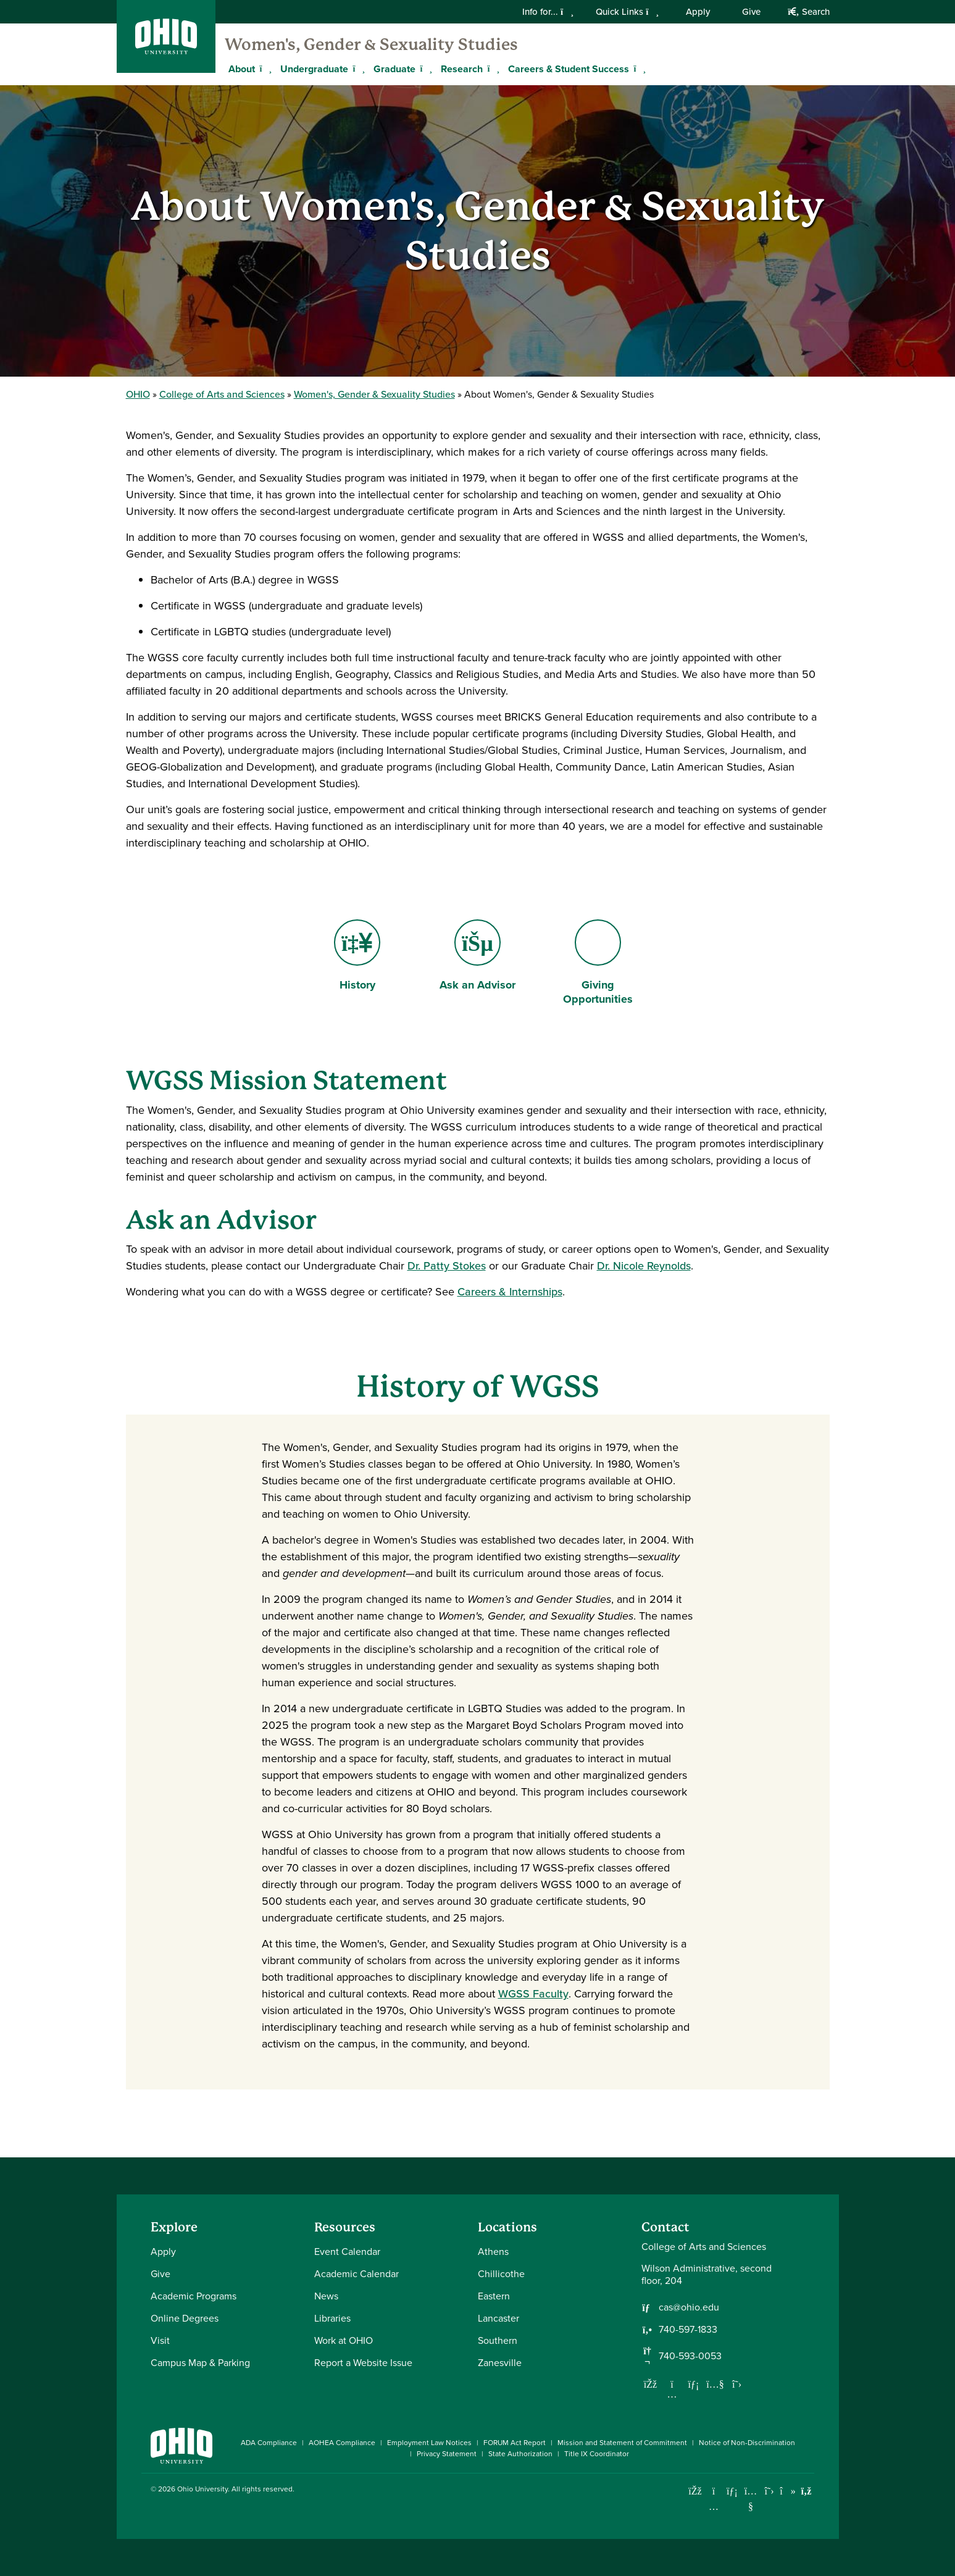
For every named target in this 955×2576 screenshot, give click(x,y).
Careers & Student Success (568, 69)
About (241, 69)
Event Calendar (347, 2251)
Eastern (494, 2296)
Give (751, 12)
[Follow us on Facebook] (650, 2384)
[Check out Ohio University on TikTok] (788, 2491)
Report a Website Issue (363, 2363)
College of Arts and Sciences (222, 394)
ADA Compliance (269, 2442)
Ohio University (202, 2488)
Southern (497, 2340)
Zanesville (500, 2363)
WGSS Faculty (533, 1994)
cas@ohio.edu (689, 2307)
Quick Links (627, 12)
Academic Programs (193, 2296)
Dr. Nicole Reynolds (644, 1266)
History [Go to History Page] (361, 956)
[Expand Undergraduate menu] (357, 68)
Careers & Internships (509, 1292)
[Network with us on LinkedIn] (694, 2384)
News (326, 2296)
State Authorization (520, 2453)
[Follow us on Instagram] (672, 2394)
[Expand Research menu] (492, 68)
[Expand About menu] (264, 68)
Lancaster (498, 2318)
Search (808, 12)
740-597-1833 (688, 2329)
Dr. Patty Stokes (446, 1266)
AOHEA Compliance (342, 2442)
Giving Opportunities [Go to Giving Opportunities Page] (606, 963)
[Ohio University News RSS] (806, 2491)
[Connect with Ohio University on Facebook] (695, 2491)
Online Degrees (185, 2318)
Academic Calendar (356, 2274)
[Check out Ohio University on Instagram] (714, 2506)
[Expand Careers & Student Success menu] (638, 68)
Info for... (547, 12)
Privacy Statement (447, 2453)
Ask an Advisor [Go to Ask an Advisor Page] (477, 956)
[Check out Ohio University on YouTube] (751, 2498)
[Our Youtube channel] (715, 2384)
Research (462, 69)
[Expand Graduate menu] (425, 68)
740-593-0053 (690, 2356)
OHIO (138, 394)
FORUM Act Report (514, 2442)
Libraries (332, 2318)
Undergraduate (314, 69)
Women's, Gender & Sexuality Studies (371, 44)
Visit (160, 2340)
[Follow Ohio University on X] (769, 2491)
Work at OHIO (343, 2340)
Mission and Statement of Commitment (622, 2442)
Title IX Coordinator (596, 2453)
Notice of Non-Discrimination (747, 2442)
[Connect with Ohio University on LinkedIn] (732, 2491)
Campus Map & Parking (200, 2363)
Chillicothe (501, 2274)
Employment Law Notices (429, 2442)
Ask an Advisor (221, 1220)
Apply (698, 12)
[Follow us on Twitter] (737, 2384)
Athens (493, 2251)
